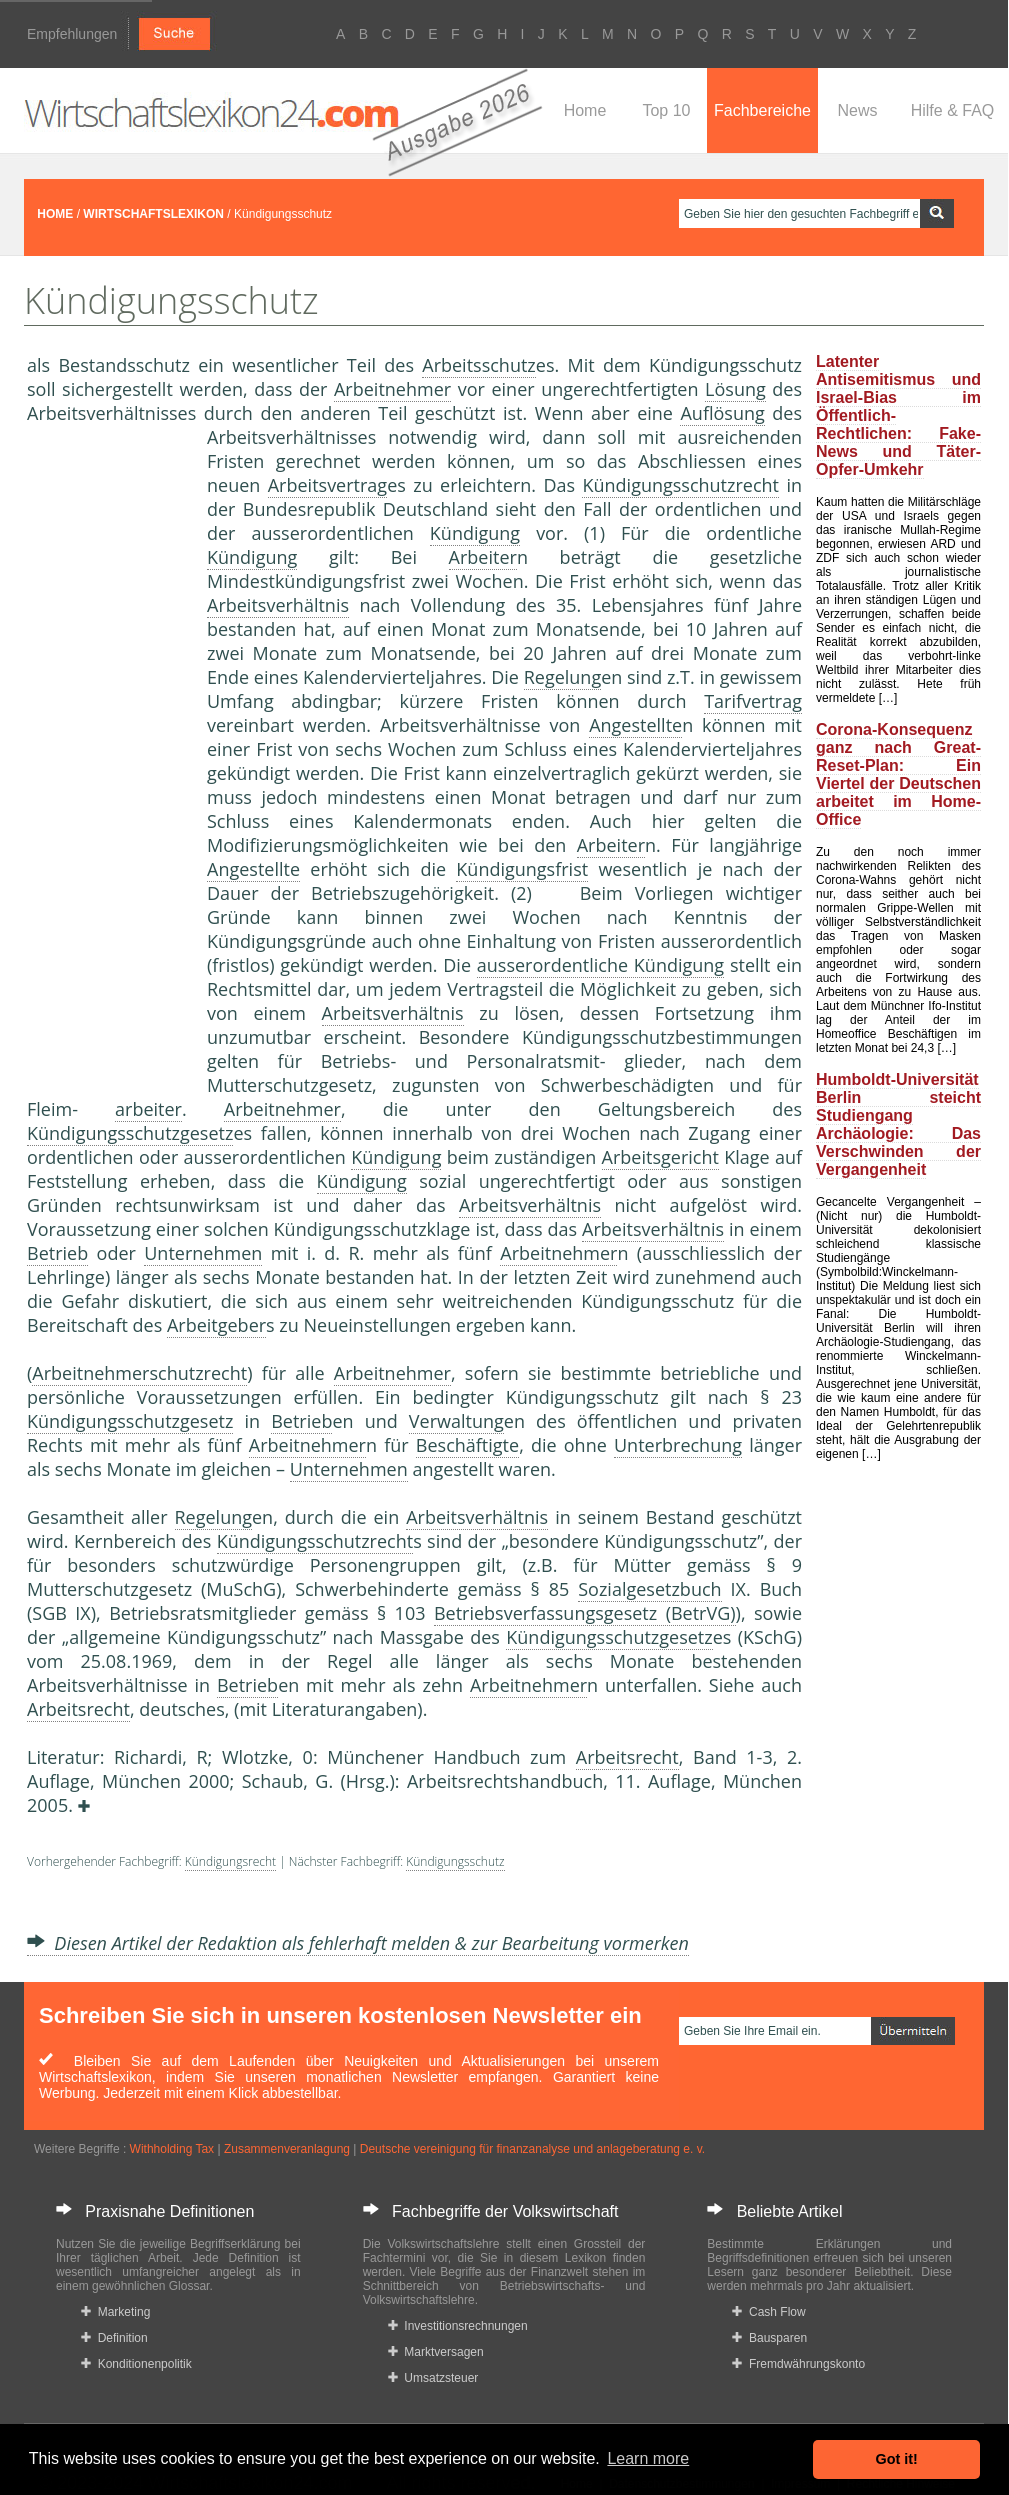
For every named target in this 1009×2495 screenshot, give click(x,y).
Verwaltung (456, 1421)
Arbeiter (483, 557)
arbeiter (148, 1109)
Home (585, 110)
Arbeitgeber (216, 1325)
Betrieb (57, 1253)
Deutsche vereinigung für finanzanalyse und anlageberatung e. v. (532, 2149)
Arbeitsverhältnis (278, 605)
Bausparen (769, 2338)
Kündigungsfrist (522, 869)
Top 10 (666, 110)
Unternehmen (203, 1253)
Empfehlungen (72, 34)
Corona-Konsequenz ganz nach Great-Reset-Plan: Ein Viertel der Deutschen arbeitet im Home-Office (898, 774)
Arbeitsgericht (660, 1157)
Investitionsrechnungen (458, 2326)
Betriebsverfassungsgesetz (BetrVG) (585, 1613)
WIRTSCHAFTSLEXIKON (153, 214)
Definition (114, 2338)
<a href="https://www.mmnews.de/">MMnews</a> (107, 758)
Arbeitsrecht (78, 1709)
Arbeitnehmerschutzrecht (139, 1373)
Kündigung (475, 533)
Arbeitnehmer (392, 389)
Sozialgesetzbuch (649, 1589)
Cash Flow (768, 2312)
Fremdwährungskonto (798, 2364)
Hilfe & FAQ (953, 110)
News (857, 110)
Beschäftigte (467, 1445)
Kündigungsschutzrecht (680, 485)
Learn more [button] (648, 2458)
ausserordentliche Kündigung (600, 965)
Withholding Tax (172, 2149)
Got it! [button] (897, 2459)
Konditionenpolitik (136, 2364)
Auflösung (722, 413)
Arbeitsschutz (479, 365)
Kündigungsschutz (455, 1861)
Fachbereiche (762, 110)
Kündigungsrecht (230, 1861)
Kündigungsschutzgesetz (130, 1133)
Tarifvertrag (753, 701)
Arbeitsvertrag (327, 485)
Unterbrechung (678, 1445)
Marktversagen (436, 2352)
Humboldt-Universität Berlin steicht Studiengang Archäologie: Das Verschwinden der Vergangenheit (898, 1124)
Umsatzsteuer (433, 2378)
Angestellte (635, 725)
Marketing (115, 2312)
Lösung (735, 389)
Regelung (563, 677)
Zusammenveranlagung (287, 2149)
